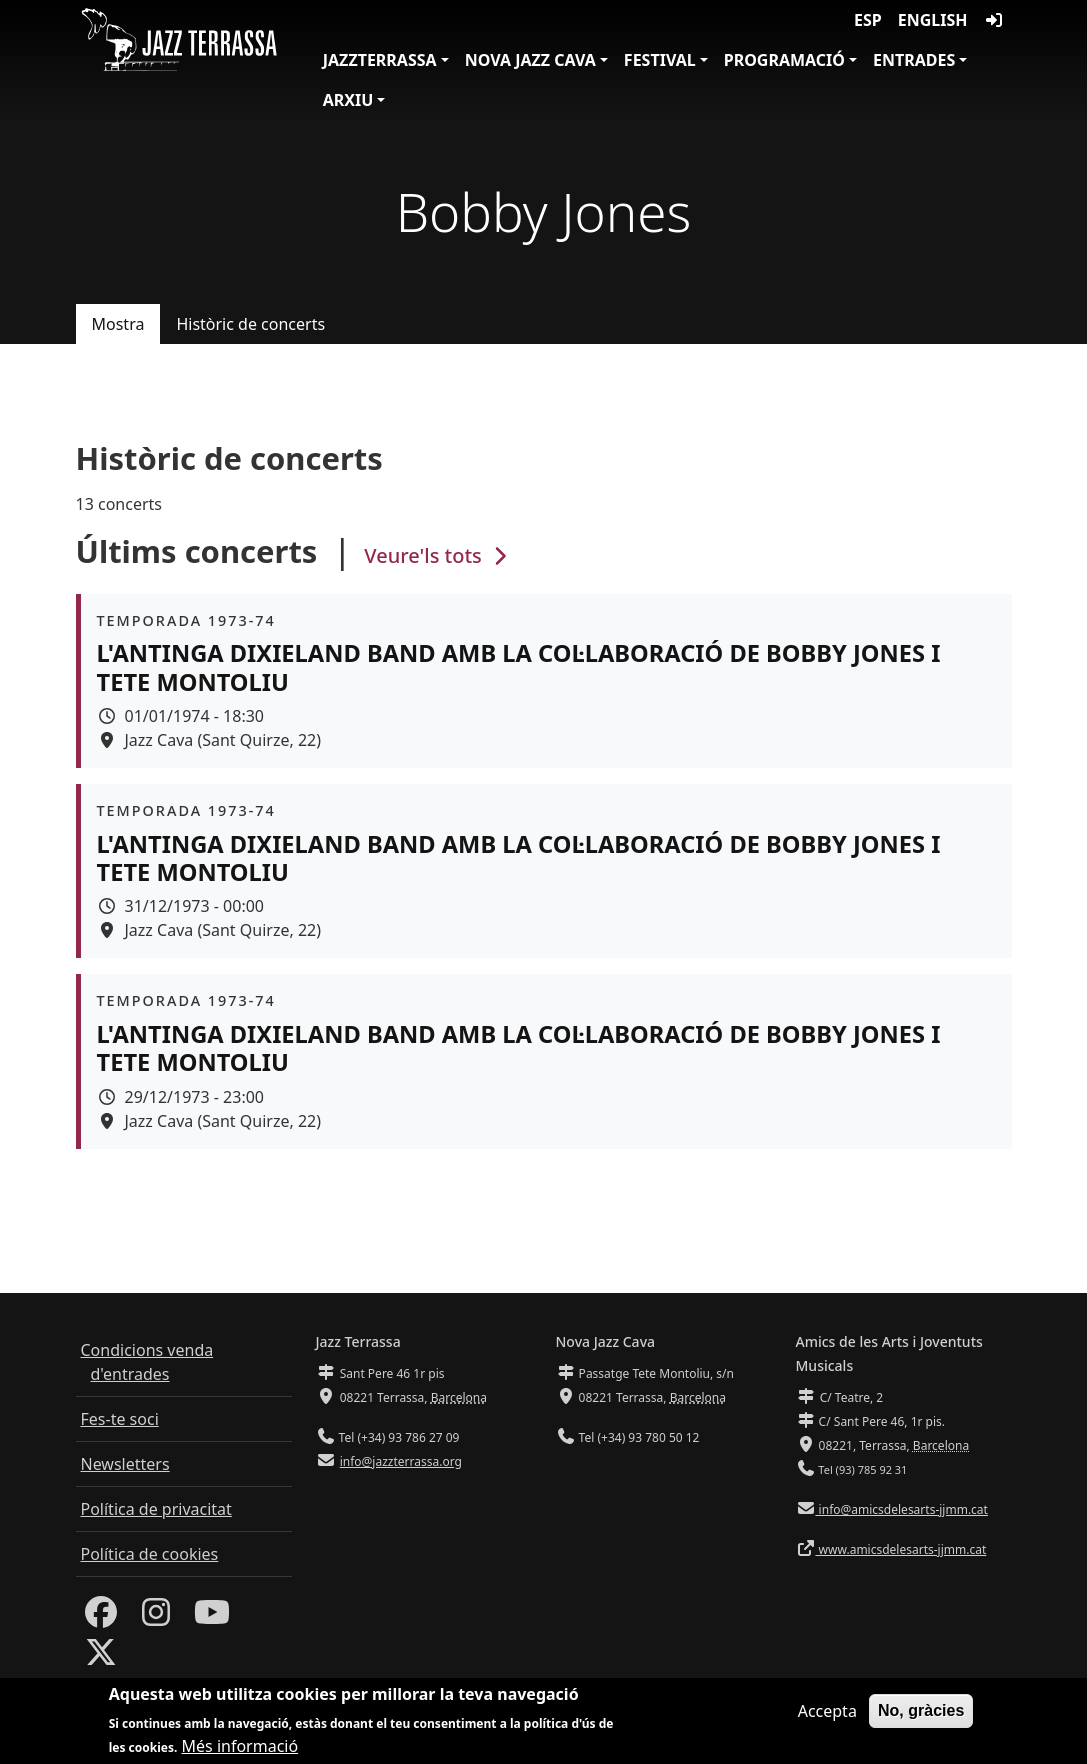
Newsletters (125, 1464)
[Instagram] (156, 1618)
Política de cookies (150, 1554)
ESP (868, 20)
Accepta (827, 1716)
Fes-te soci (120, 1419)
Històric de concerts (250, 324)
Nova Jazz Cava (530, 60)
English (933, 20)
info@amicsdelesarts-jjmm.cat (902, 1509)
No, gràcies (921, 1715)
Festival (660, 60)
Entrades (914, 60)
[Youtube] (212, 1618)
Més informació (240, 1752)
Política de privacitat (156, 1509)
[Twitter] (101, 1658)
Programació (784, 60)
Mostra (118, 324)
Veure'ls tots (438, 555)
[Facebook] (101, 1618)
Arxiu (348, 100)
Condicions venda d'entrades (147, 1362)
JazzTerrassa (380, 60)
